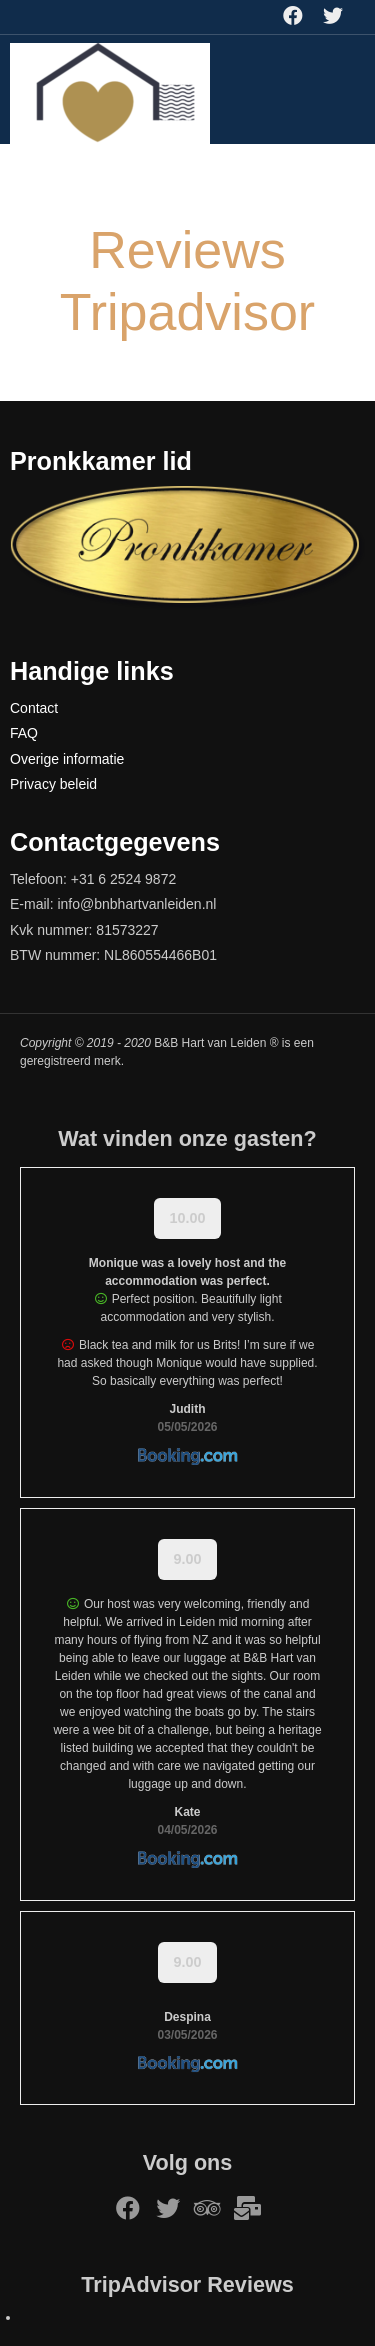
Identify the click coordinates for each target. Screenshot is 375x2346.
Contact (34, 708)
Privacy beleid (53, 784)
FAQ (24, 733)
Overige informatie (67, 759)
